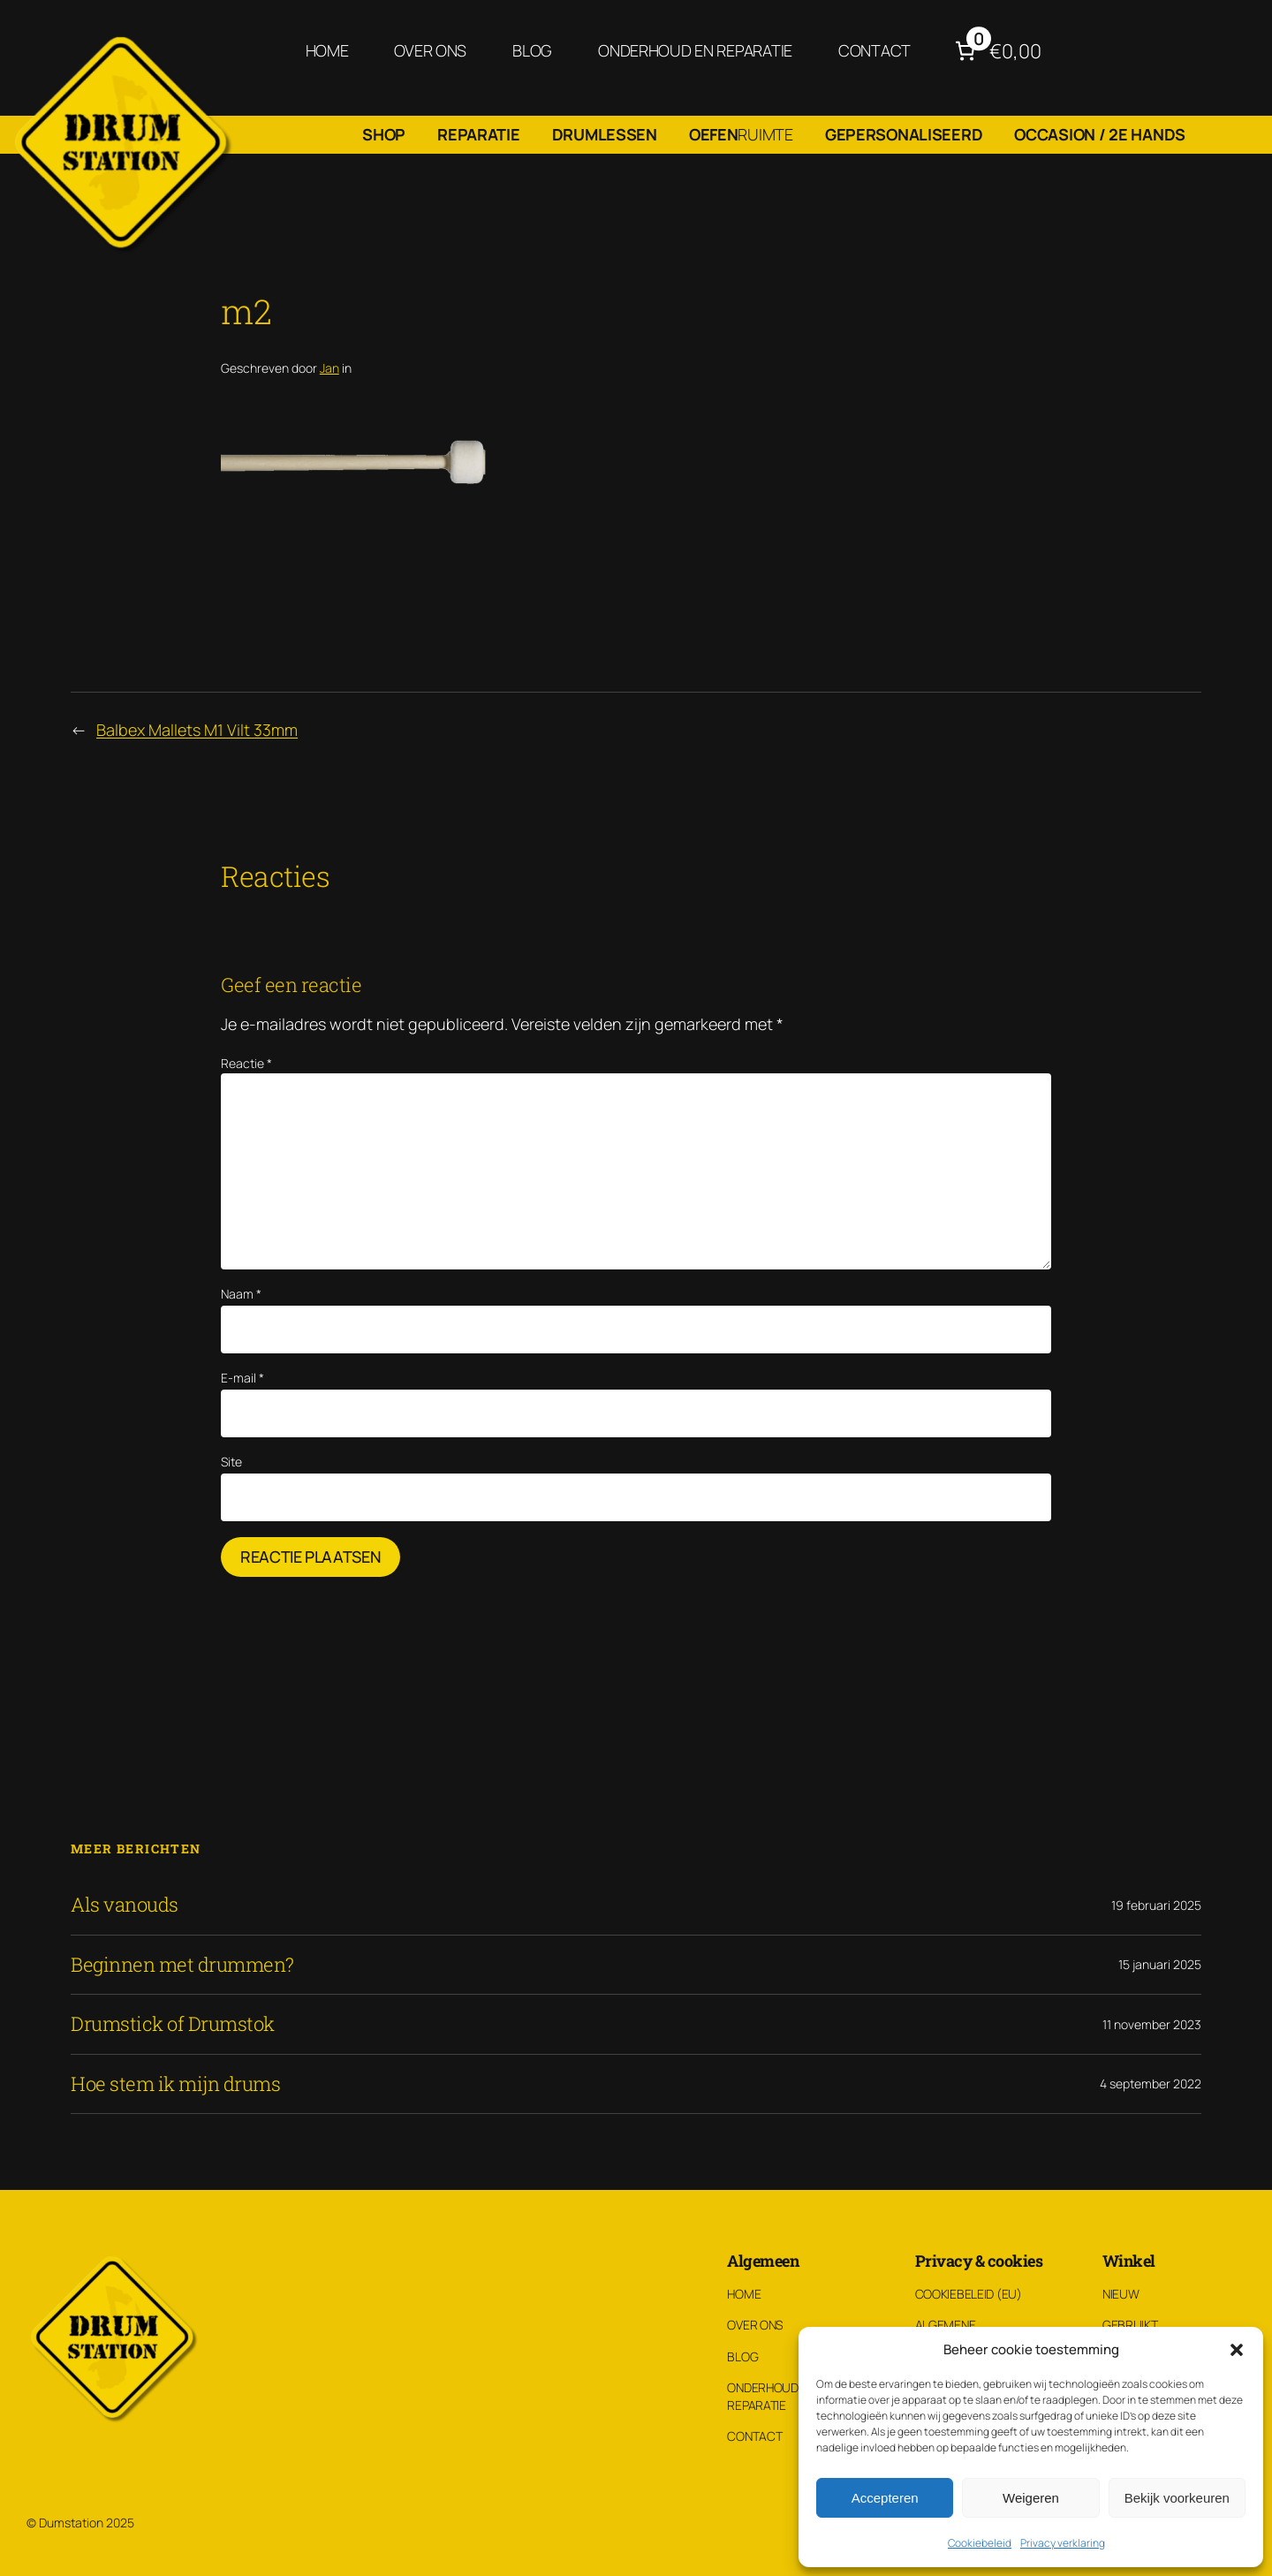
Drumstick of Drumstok (173, 2023)
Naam (241, 1293)
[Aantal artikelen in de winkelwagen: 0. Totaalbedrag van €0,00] (996, 51)
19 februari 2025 (1156, 1905)
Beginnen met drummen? (182, 1964)
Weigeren (1031, 2497)
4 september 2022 (1150, 2083)
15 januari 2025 (1159, 1964)
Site (231, 1461)
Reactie (246, 1063)
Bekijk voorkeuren (1177, 2497)
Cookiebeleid (979, 2542)
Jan (329, 368)
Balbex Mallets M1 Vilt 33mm (197, 729)
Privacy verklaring (1062, 2542)
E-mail (242, 1377)
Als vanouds (124, 1904)
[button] (1237, 2350)
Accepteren (885, 2497)
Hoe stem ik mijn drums (175, 2083)
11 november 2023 (1151, 2024)
